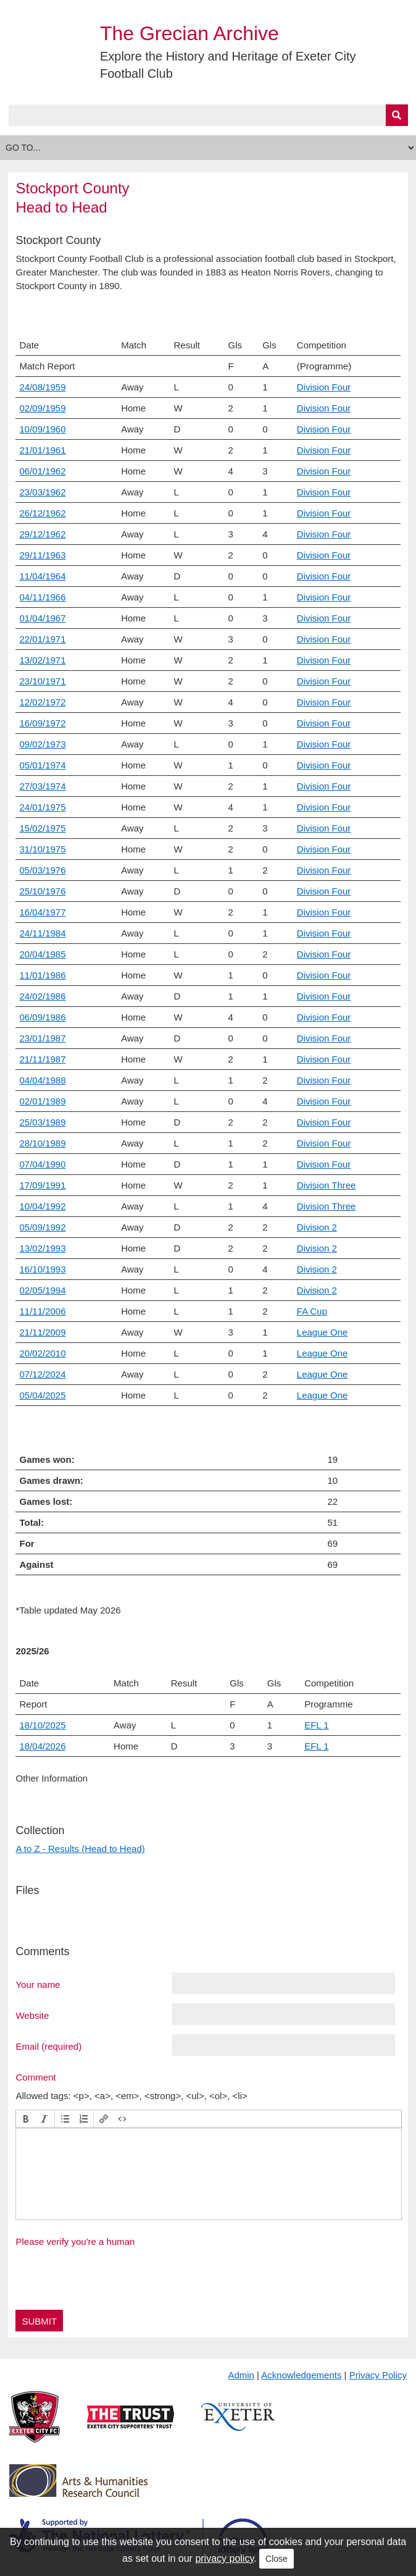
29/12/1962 (42, 534)
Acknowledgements (301, 2375)
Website (32, 2015)
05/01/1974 (42, 765)
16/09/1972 (42, 723)
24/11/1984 (42, 933)
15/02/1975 (42, 828)
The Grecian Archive (189, 33)
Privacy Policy (378, 2375)
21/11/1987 (42, 1059)
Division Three (326, 1185)
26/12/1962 (42, 513)
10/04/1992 (42, 1206)
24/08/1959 (42, 387)
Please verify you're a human (75, 2241)
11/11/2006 (42, 1311)
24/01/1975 (42, 807)
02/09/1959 (42, 408)
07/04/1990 (42, 1164)
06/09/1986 (42, 1017)
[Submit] (397, 115)
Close (276, 2559)
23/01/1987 (42, 1038)
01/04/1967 (42, 618)
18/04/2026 (42, 1746)
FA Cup (312, 1311)
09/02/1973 (42, 744)
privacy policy (224, 2558)
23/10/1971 (42, 681)
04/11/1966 (42, 597)
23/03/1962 (42, 492)
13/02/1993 (42, 1248)
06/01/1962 (42, 471)
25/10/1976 (42, 891)
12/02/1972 (42, 702)
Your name (37, 1984)
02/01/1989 (42, 1101)
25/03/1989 (42, 1122)
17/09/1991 (42, 1185)
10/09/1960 (42, 429)
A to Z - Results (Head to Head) (79, 1848)
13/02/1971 (42, 660)
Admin (241, 2375)
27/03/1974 (42, 786)
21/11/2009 (42, 1332)
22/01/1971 (42, 639)
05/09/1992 (42, 1227)
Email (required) (48, 2046)
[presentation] (26, 2119)
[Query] (208, 115)
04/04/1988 (42, 1080)
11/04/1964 (42, 576)
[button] (26, 2118)
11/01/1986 (42, 975)
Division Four (324, 387)
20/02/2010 (42, 1353)
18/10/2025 (42, 1725)
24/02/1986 (42, 996)
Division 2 (317, 1227)
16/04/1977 (42, 912)
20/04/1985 (42, 954)
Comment (35, 2077)
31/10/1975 (42, 849)
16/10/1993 (42, 1269)
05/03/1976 (42, 870)
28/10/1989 (42, 1143)
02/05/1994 (42, 1290)
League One (322, 1332)
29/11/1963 (42, 555)
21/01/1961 (42, 450)
